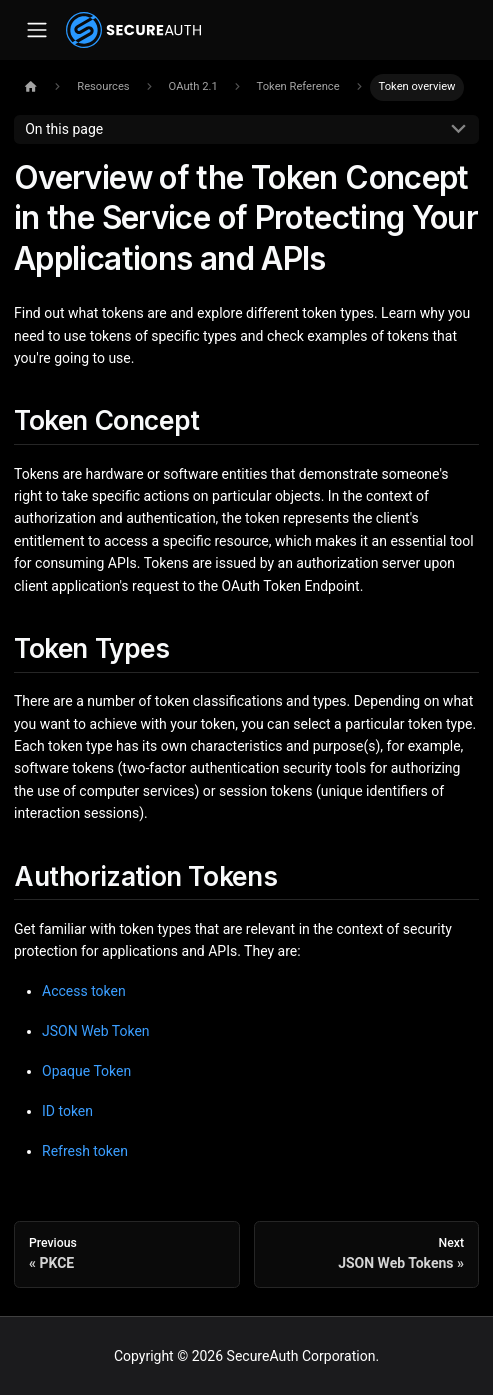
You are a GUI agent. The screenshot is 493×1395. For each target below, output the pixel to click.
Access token (84, 991)
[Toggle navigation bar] (36, 30)
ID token (67, 1111)
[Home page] (30, 87)
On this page (64, 129)
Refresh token (85, 1151)
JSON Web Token (96, 1031)
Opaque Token (86, 1071)
